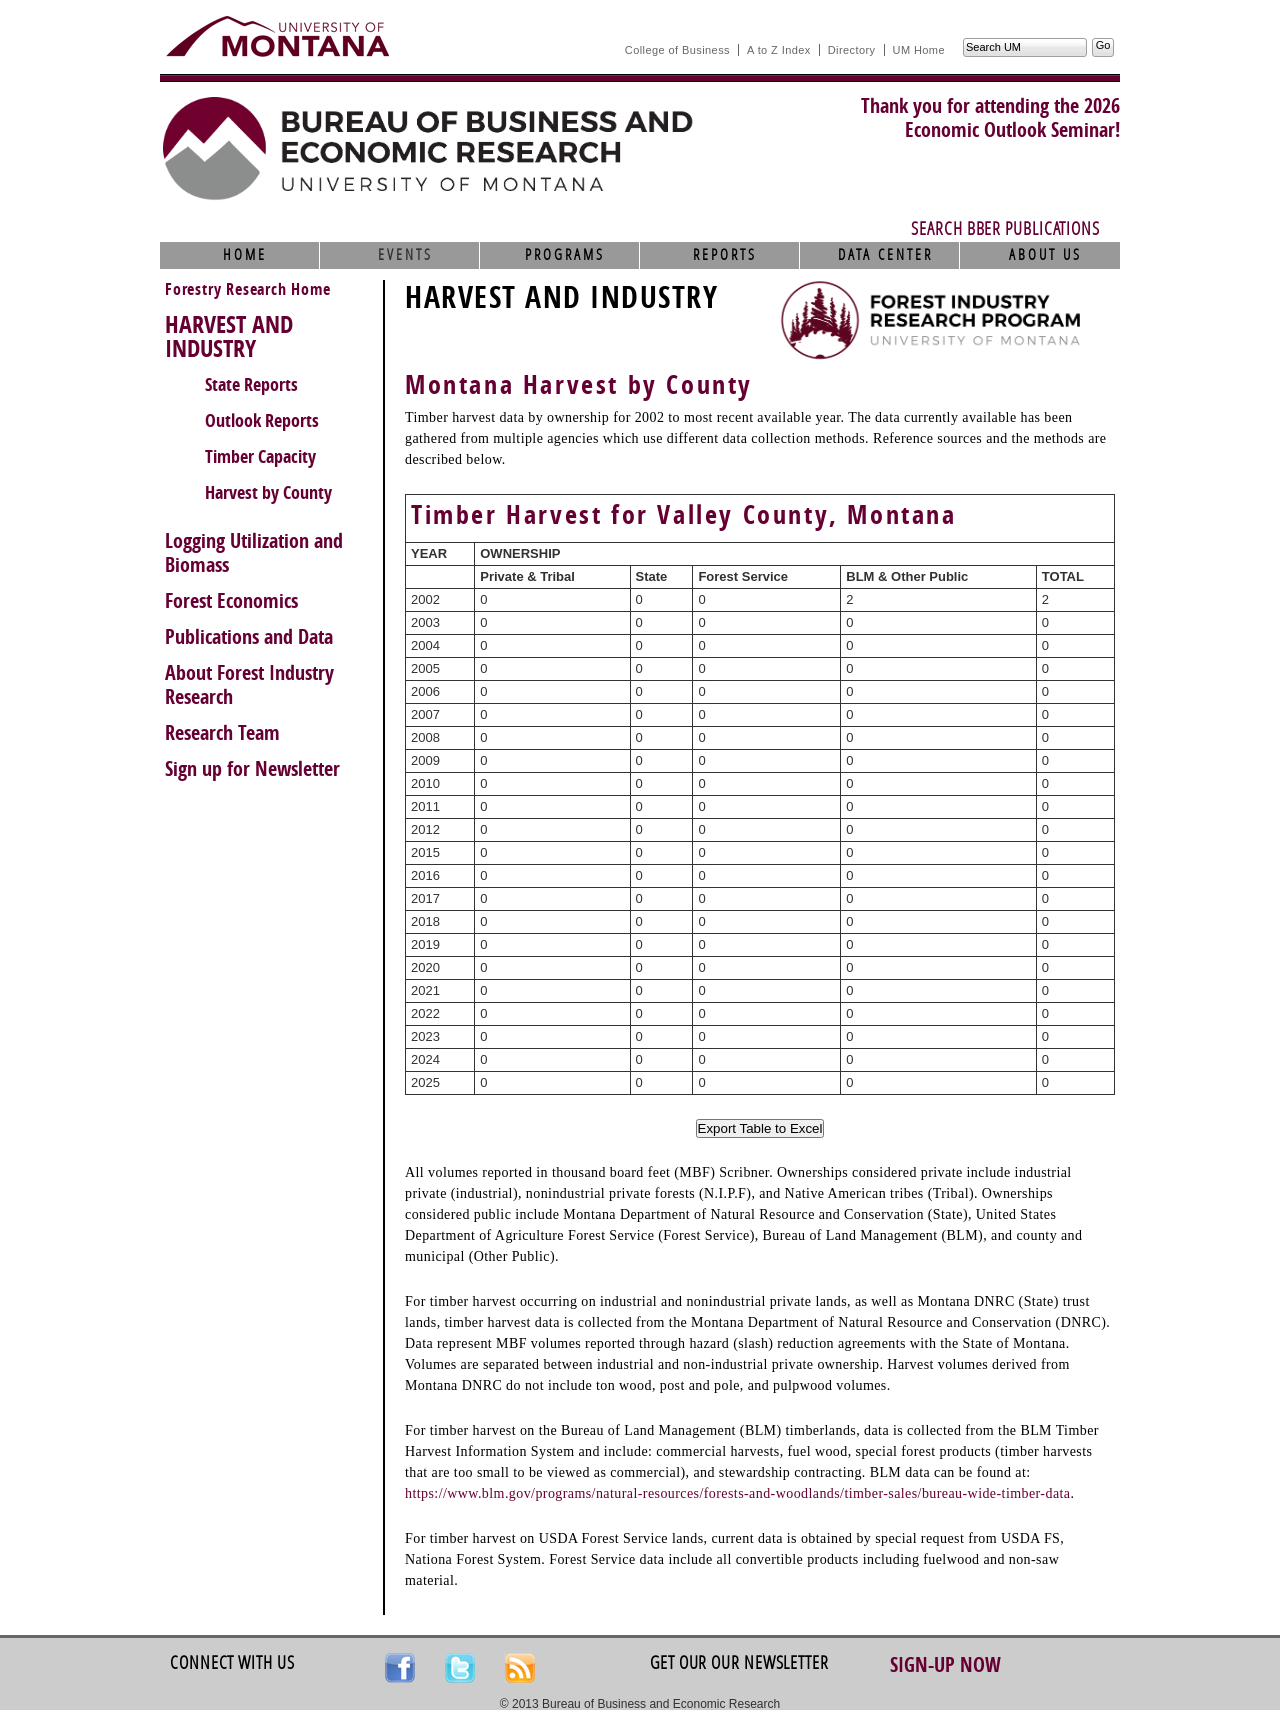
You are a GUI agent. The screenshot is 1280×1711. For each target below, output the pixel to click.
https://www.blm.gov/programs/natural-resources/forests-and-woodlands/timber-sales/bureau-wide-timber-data (737, 1493)
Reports (725, 255)
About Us (1045, 255)
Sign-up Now (945, 1665)
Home (245, 255)
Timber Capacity (260, 457)
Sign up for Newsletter (252, 769)
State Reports (251, 385)
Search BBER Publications (1005, 229)
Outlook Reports (262, 421)
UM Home (919, 50)
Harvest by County (268, 493)
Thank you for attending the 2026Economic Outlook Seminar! (990, 118)
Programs (565, 255)
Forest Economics (231, 601)
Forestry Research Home (248, 289)
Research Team (222, 733)
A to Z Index (779, 50)
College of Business (677, 50)
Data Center (885, 255)
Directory (852, 50)
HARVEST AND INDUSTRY (229, 337)
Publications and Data (249, 637)
